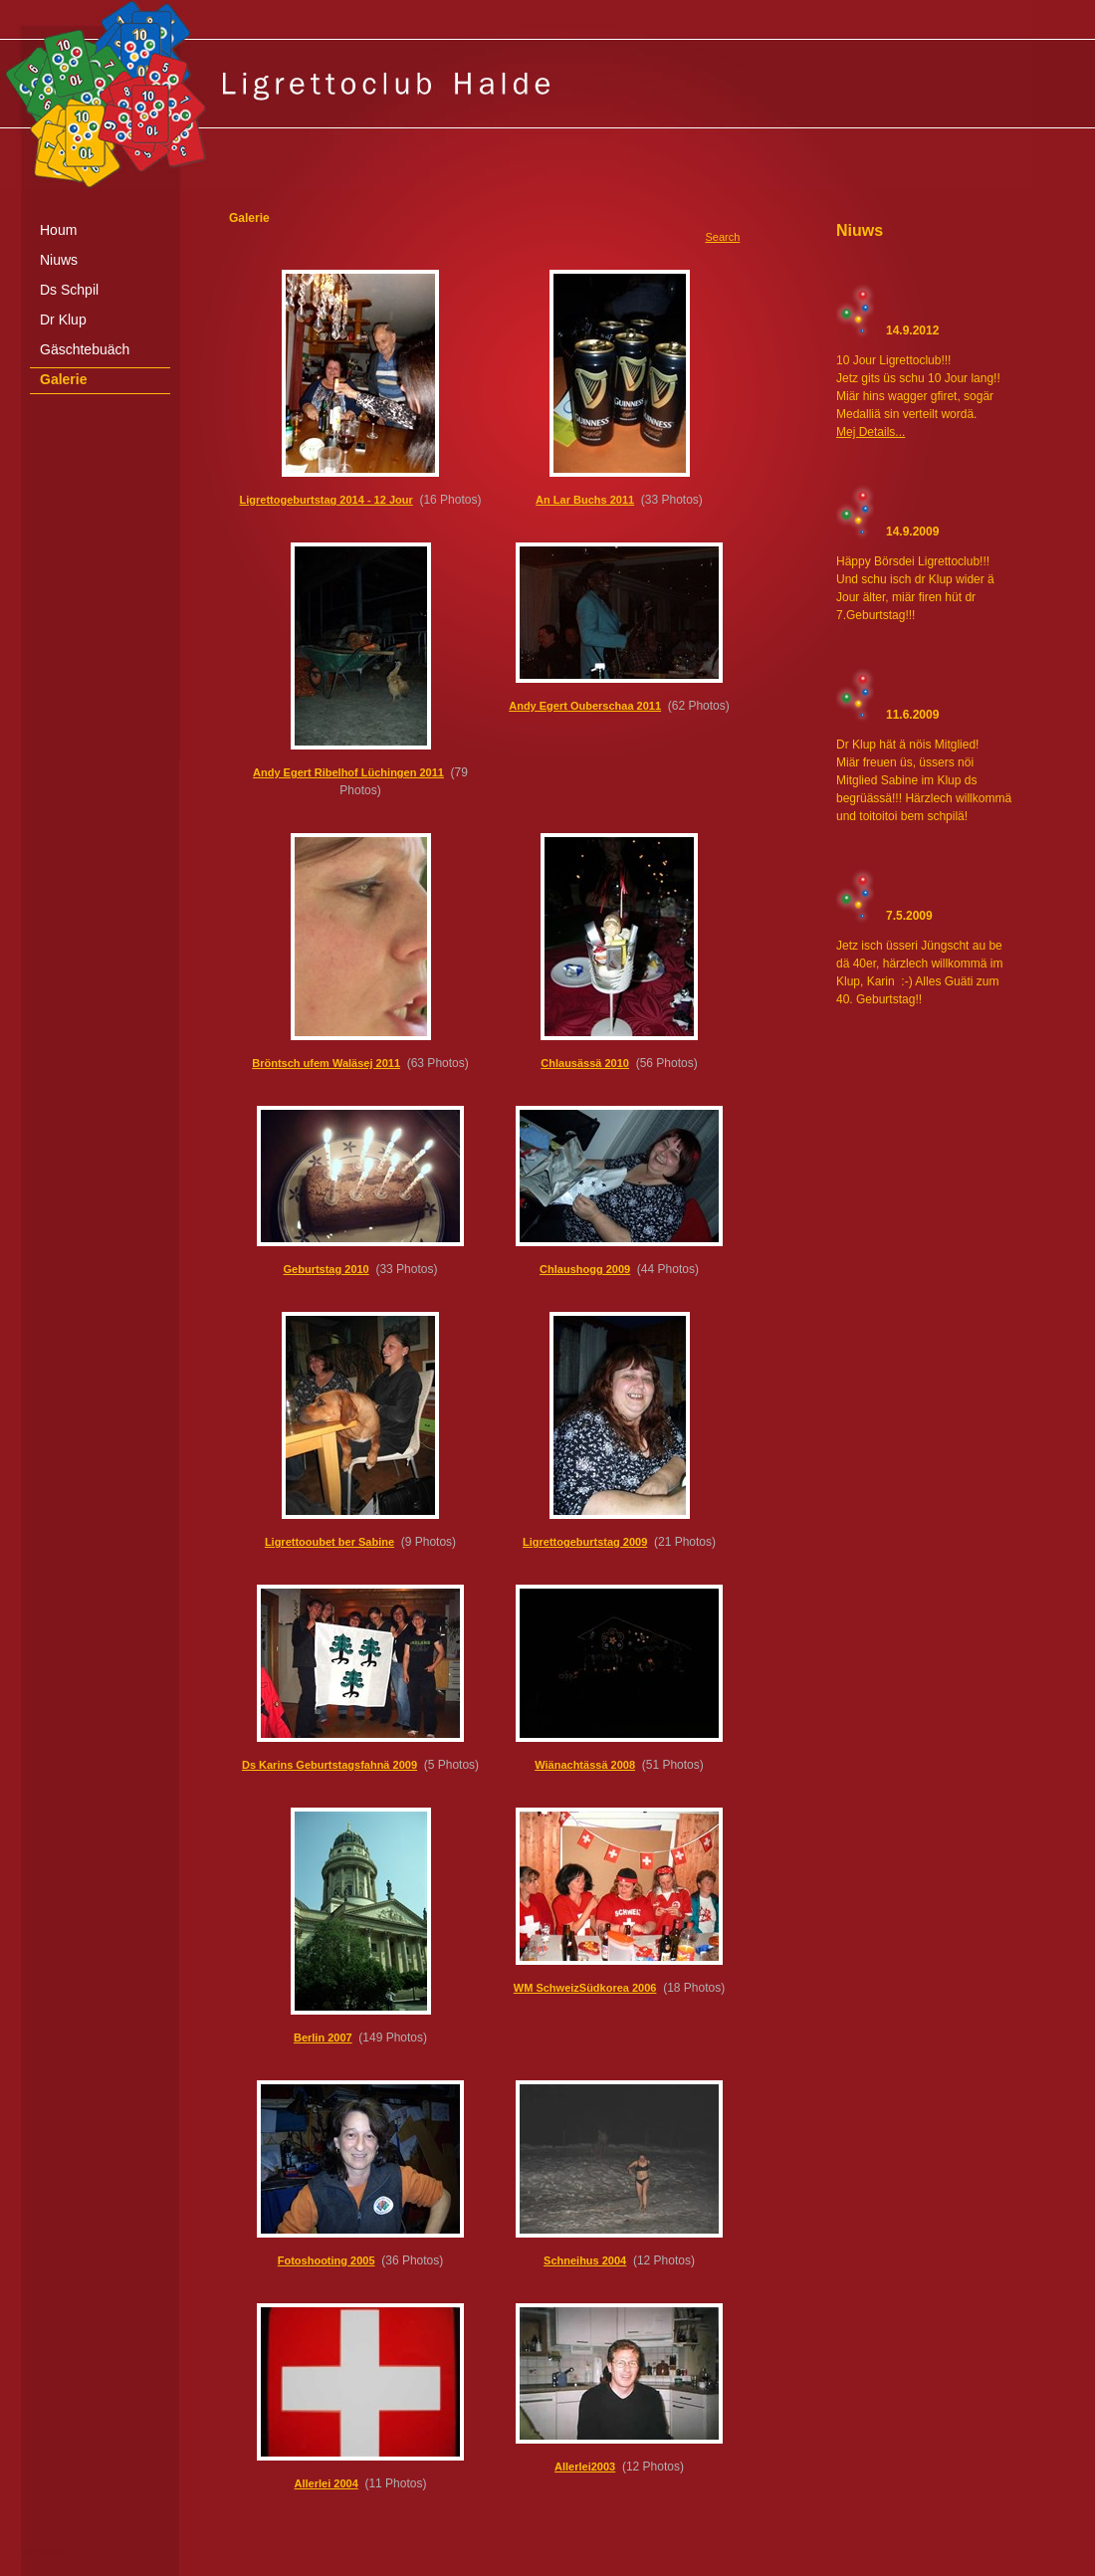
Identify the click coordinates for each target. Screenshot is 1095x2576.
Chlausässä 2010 (585, 1063)
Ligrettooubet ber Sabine (329, 1542)
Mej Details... (870, 432)
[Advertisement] (547, 2568)
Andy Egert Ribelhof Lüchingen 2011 (348, 772)
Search (722, 237)
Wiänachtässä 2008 (585, 1765)
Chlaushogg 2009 (585, 1269)
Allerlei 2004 (326, 2483)
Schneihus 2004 (585, 2260)
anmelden (45, 2551)
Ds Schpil (69, 290)
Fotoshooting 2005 (326, 2260)
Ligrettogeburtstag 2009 (585, 1542)
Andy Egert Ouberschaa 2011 (585, 706)
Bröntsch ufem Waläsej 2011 (326, 1063)
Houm (58, 230)
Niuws (59, 260)
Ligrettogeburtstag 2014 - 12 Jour (326, 500)
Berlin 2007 (323, 2037)
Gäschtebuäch (84, 349)
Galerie (63, 379)
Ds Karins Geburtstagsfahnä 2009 (329, 1765)
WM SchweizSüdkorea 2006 (585, 1988)
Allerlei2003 (584, 2466)
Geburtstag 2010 (326, 1269)
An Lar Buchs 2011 (585, 500)
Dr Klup (63, 319)
